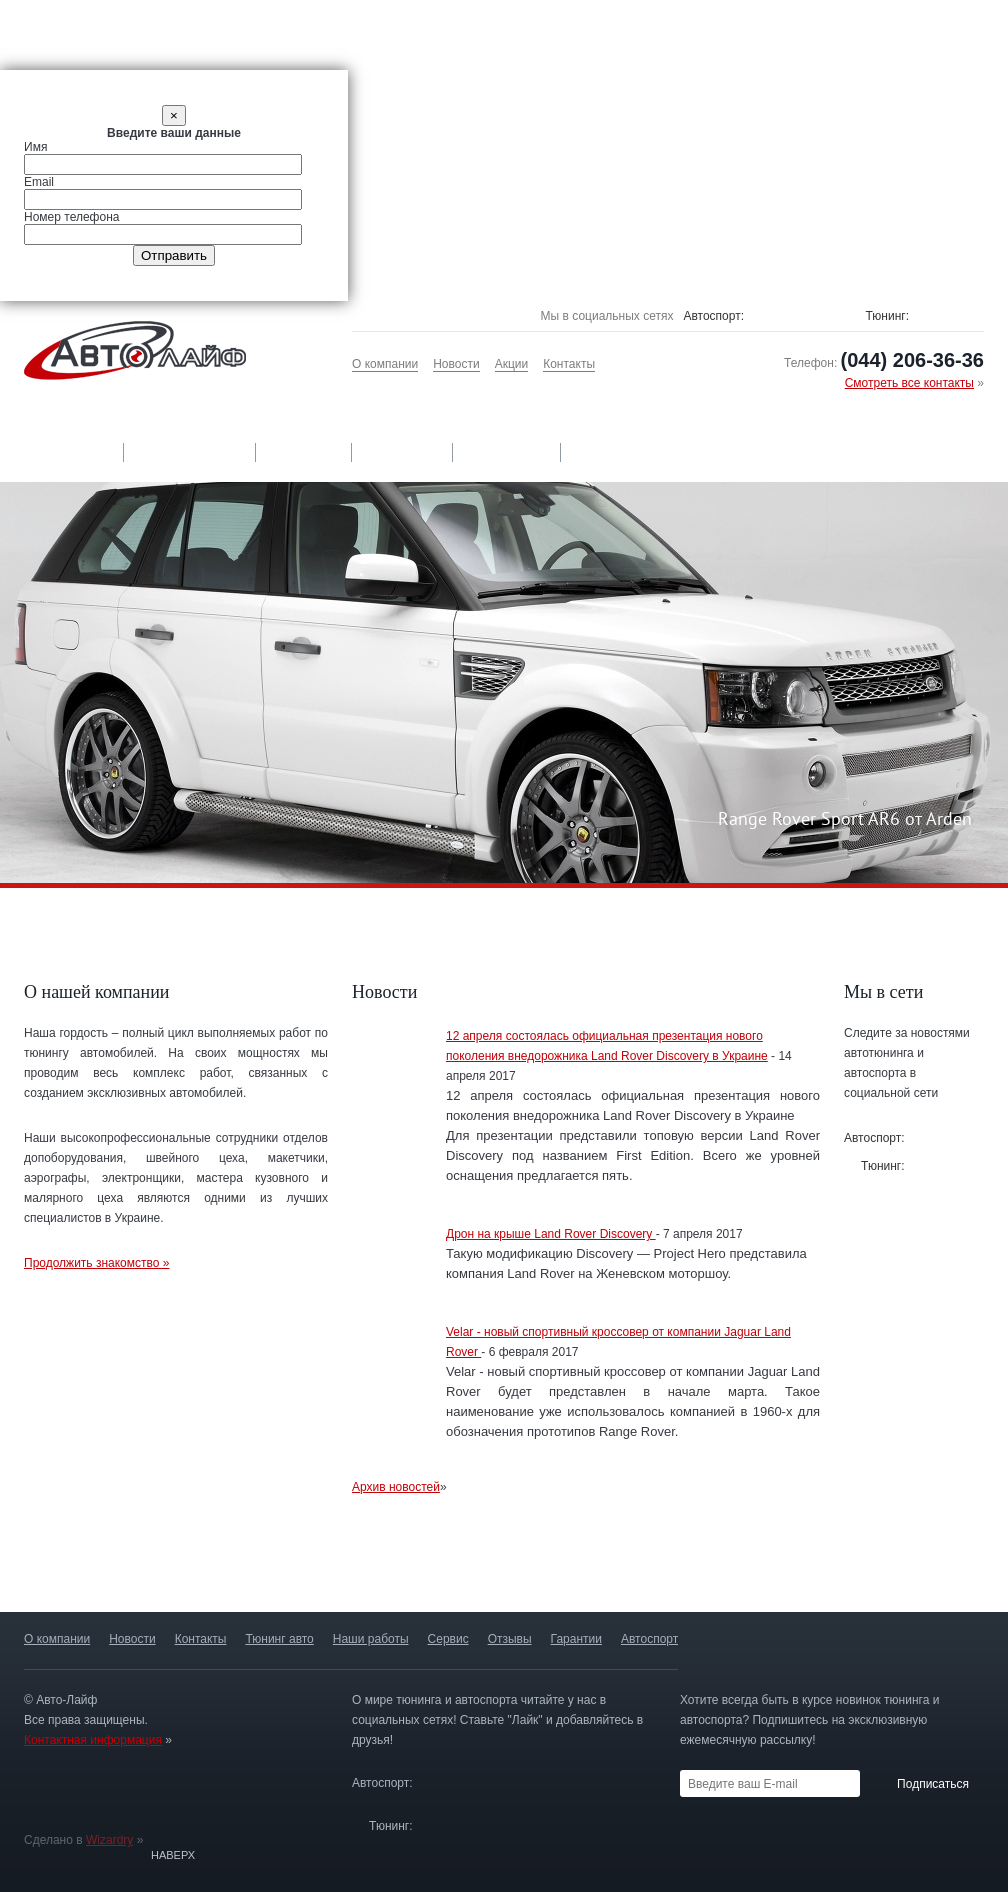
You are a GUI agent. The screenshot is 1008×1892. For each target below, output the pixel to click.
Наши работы (191, 452)
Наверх (173, 1855)
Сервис (305, 452)
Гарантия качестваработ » (301, 1572)
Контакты (569, 364)
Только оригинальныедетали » (100, 1572)
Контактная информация (93, 1740)
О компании (385, 364)
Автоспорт (619, 452)
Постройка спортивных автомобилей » (905, 1572)
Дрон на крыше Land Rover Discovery (551, 1234)
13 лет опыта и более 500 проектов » (704, 1572)
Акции (512, 364)
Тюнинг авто (61, 452)
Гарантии (507, 452)
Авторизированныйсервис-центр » (503, 1572)
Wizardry (109, 1840)
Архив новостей (396, 1487)
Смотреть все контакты (909, 383)
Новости (456, 364)
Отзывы (403, 452)
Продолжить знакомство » (96, 1263)
